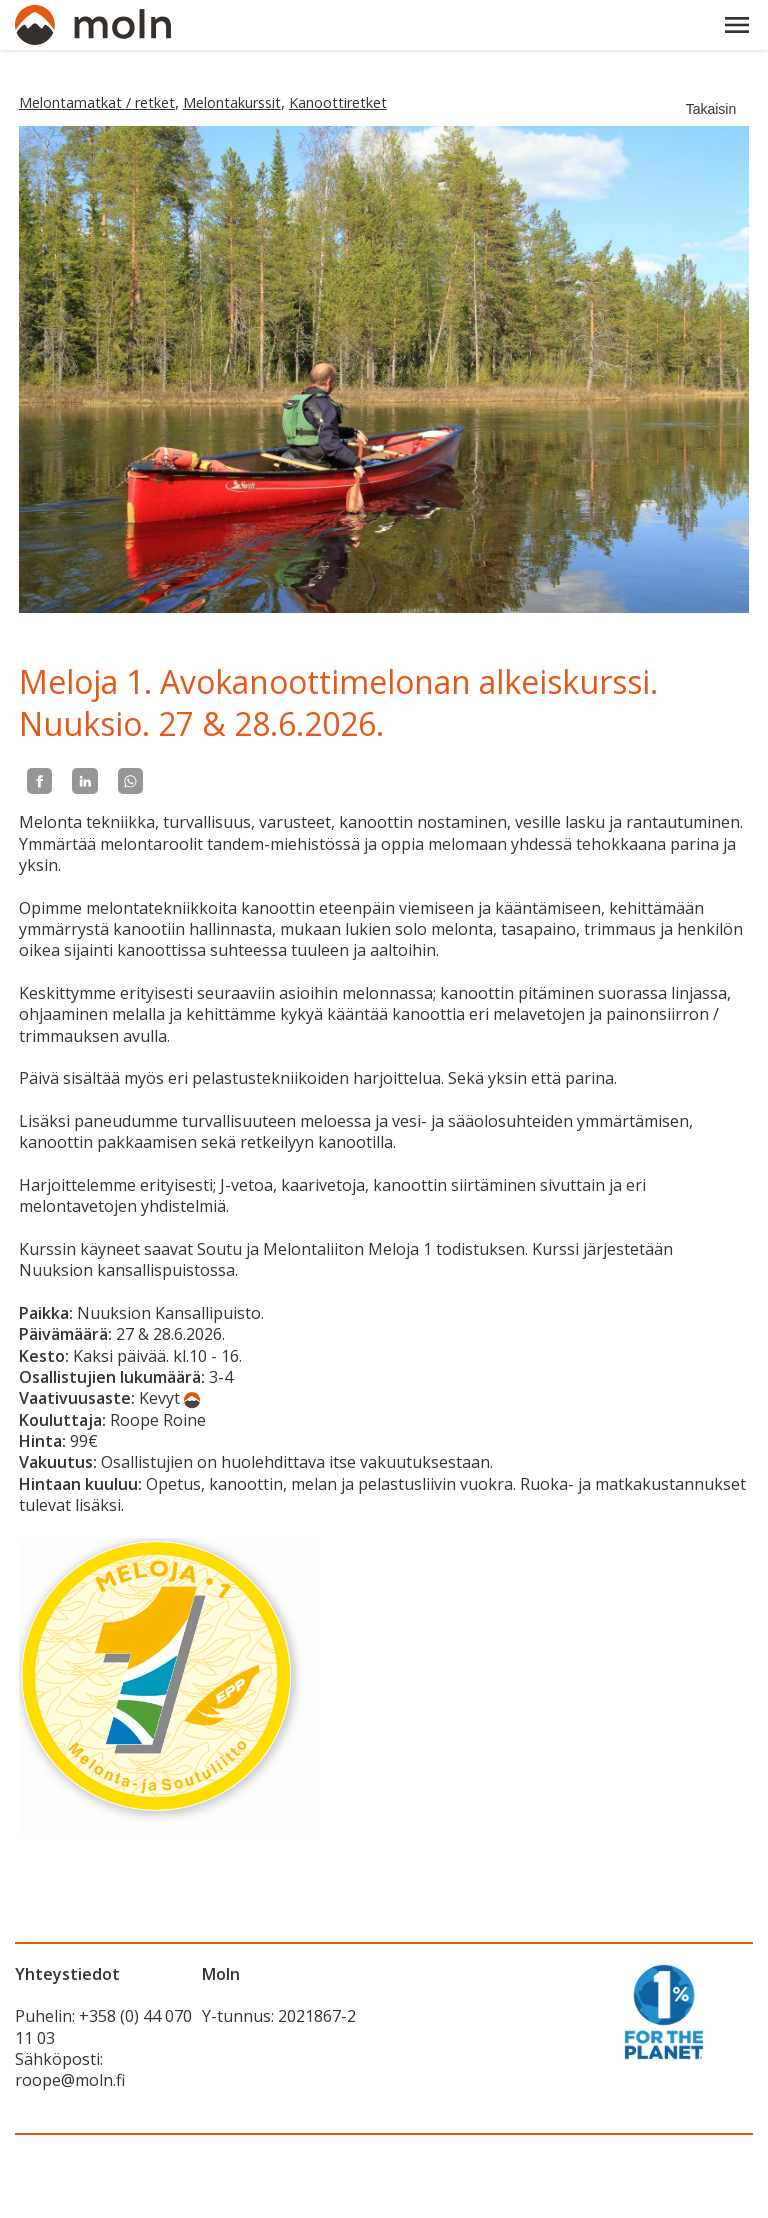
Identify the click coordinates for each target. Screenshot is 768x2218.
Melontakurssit (232, 102)
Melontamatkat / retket (97, 102)
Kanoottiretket (338, 102)
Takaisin (711, 109)
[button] (737, 25)
